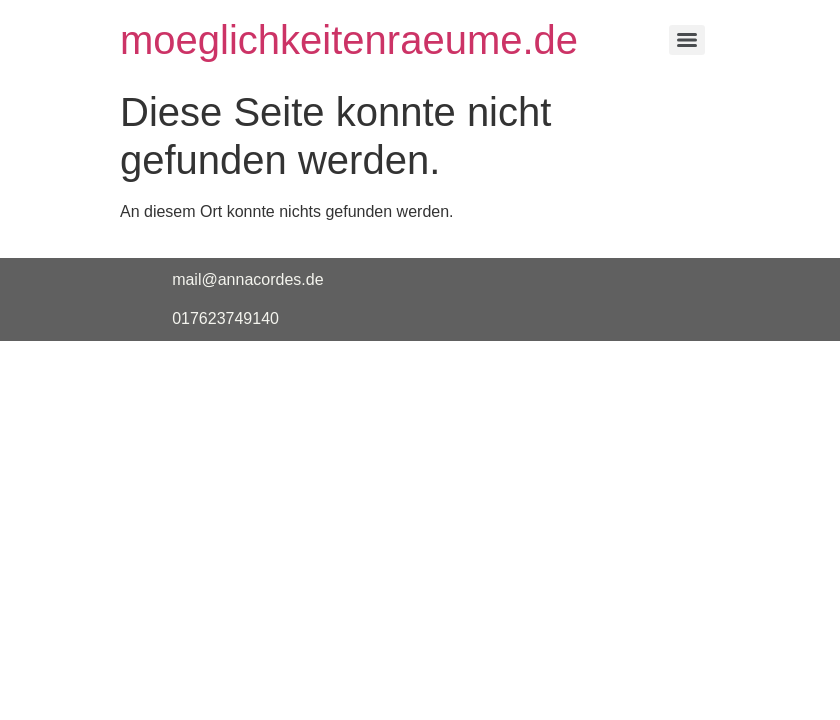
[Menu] (687, 40)
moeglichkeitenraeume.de (349, 40)
